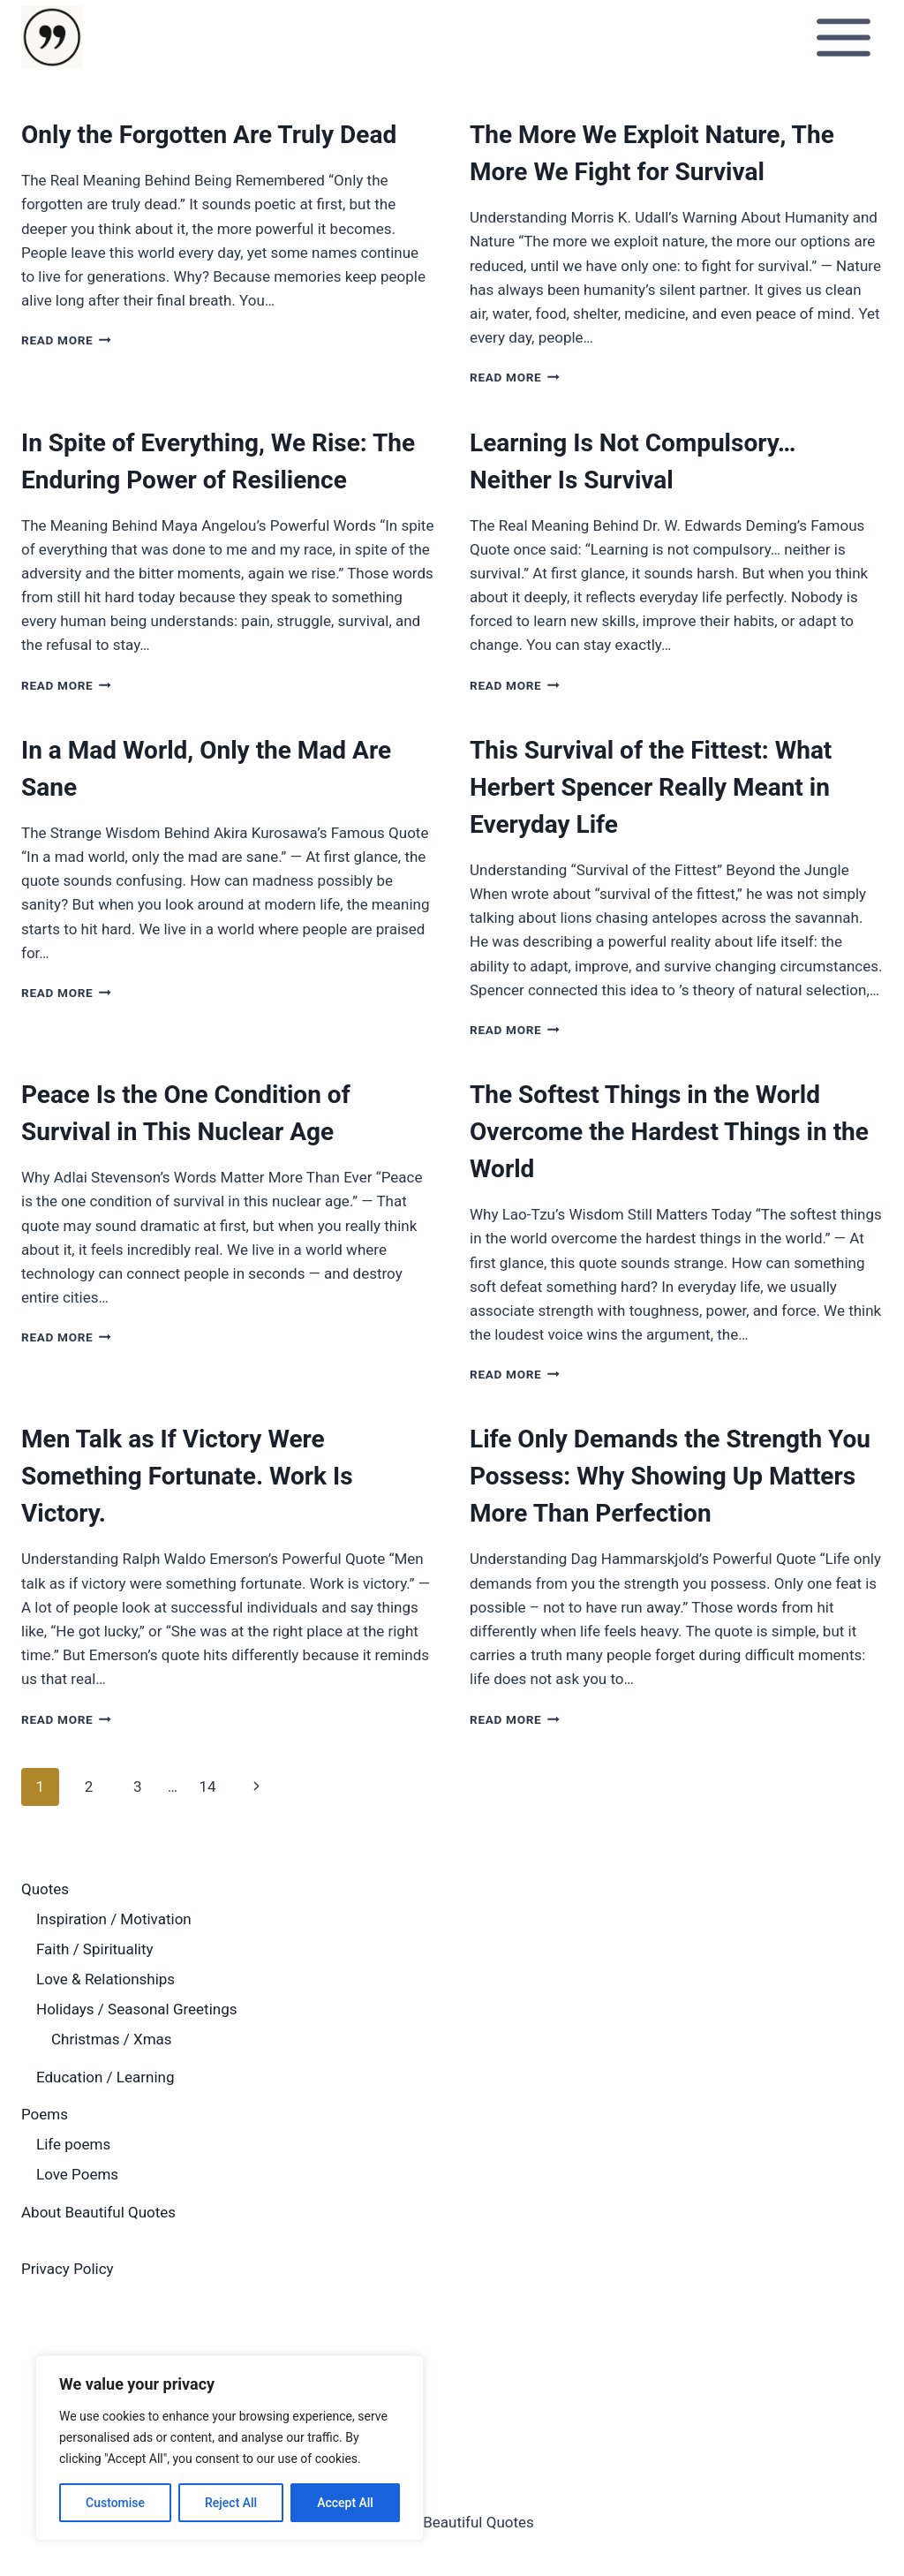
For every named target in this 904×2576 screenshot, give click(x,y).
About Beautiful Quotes (98, 2212)
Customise (115, 2503)
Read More (66, 340)
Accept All (345, 2503)
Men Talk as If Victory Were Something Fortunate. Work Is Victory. (187, 1476)
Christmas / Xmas (111, 2039)
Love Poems (77, 2174)
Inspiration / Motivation (114, 1919)
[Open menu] (843, 37)
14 (207, 1786)
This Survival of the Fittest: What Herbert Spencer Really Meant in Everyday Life (651, 787)
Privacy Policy (67, 2269)
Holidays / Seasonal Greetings (136, 2009)
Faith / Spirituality (95, 1949)
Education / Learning (105, 2077)
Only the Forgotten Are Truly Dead (208, 134)
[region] (229, 2448)
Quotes (45, 1889)
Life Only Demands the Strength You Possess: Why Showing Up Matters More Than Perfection (670, 1476)
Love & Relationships (105, 1979)
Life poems (73, 2144)
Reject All (231, 2503)
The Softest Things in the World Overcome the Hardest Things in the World (669, 1131)
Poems (44, 2114)
